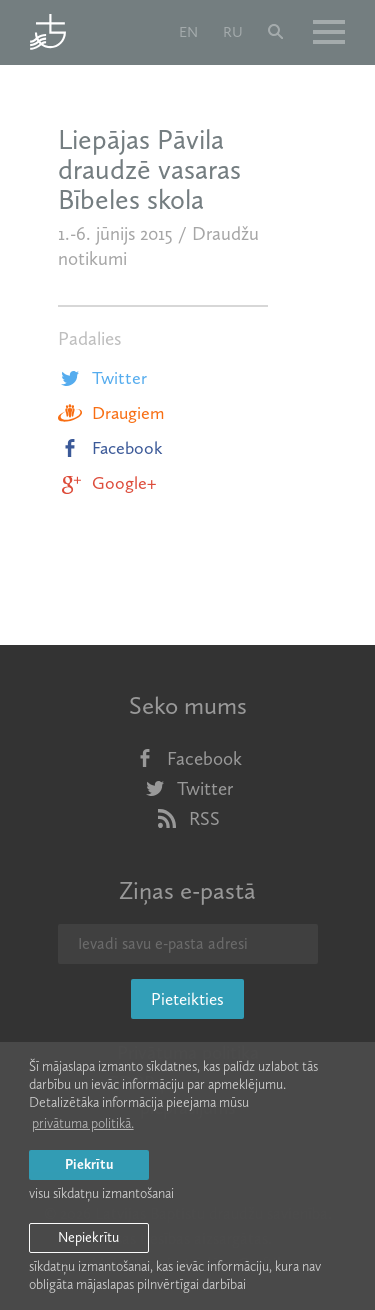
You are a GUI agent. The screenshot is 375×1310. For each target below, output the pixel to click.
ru (233, 32)
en (188, 32)
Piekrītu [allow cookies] (89, 1164)
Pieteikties (187, 999)
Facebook (110, 448)
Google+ (107, 483)
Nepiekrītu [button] (88, 1237)
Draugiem (111, 413)
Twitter (102, 378)
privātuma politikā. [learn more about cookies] (83, 1123)
